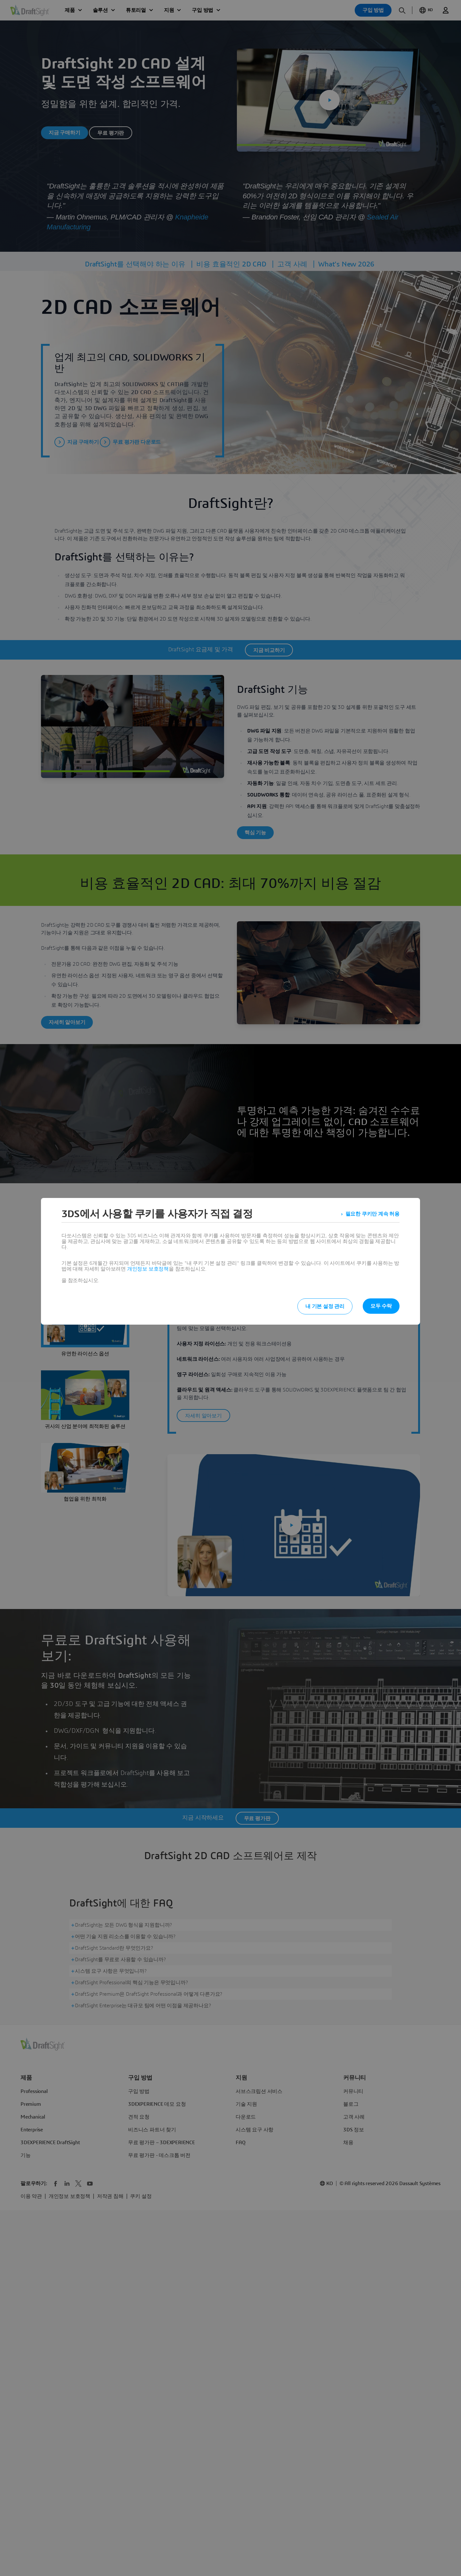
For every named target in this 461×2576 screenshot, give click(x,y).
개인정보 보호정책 (148, 1269)
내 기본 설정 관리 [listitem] (324, 1306)
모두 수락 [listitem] (381, 1306)
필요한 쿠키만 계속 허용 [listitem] (372, 1214)
